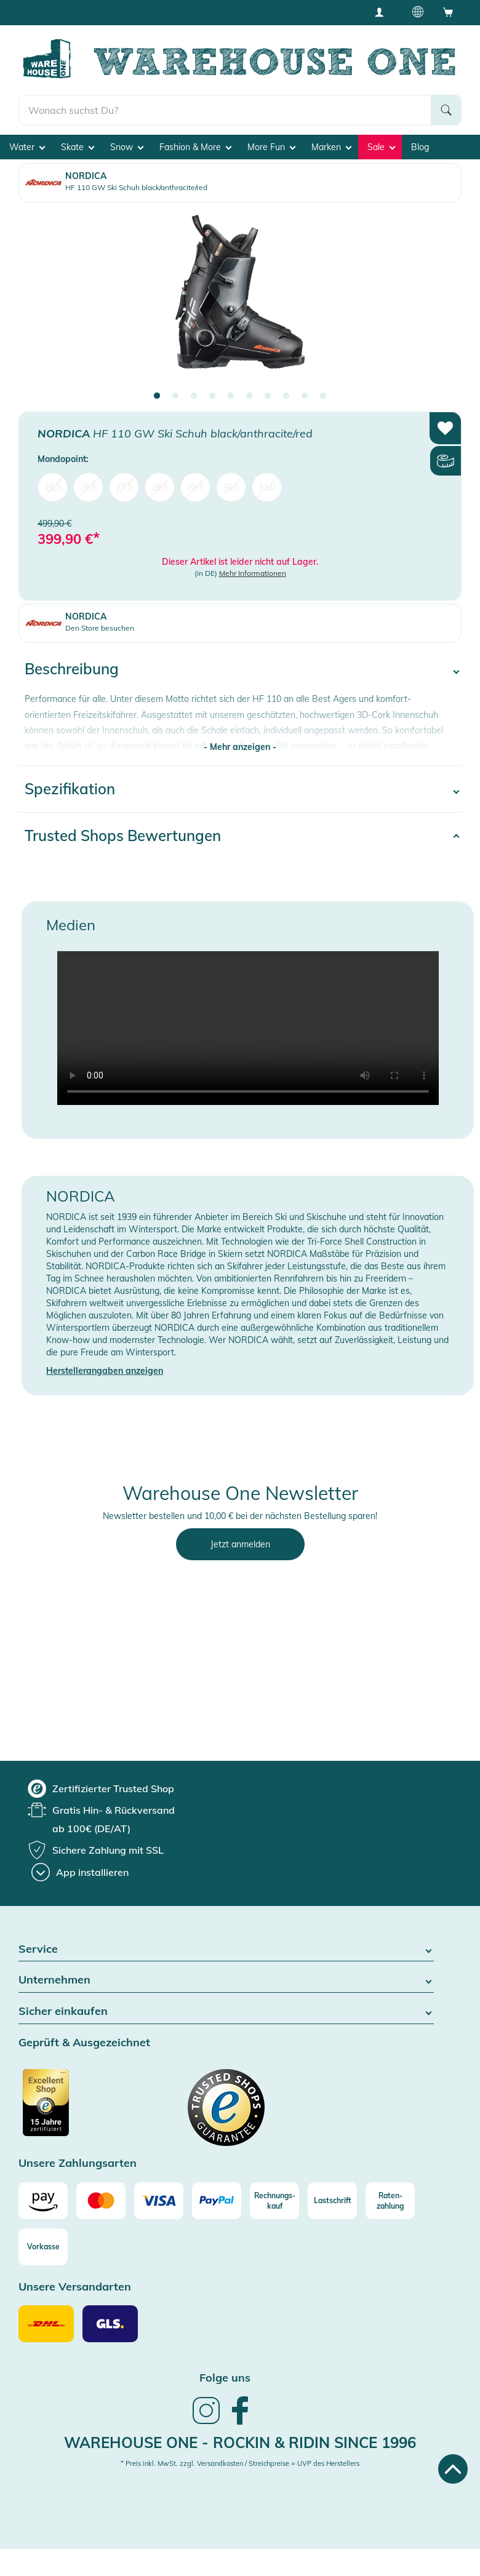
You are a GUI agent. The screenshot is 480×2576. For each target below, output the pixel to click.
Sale (381, 147)
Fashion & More (195, 147)
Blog (420, 147)
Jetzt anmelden (240, 1544)
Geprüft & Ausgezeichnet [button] (84, 2042)
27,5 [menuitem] (124, 487)
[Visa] (158, 2200)
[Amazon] (43, 2200)
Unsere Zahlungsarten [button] (77, 2163)
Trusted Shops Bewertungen (123, 835)
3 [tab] (194, 396)
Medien (70, 924)
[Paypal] (216, 2200)
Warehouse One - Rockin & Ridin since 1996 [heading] (240, 2442)
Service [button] (226, 1949)
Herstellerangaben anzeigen (104, 1370)
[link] (206, 2422)
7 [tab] (268, 396)
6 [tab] (249, 396)
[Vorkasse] (43, 2246)
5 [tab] (231, 396)
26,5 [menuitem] (88, 487)
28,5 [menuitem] (159, 487)
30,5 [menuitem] (231, 487)
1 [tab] (157, 396)
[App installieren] (80, 1872)
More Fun (271, 147)
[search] (224, 110)
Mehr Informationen (252, 573)
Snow (126, 147)
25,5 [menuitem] (52, 487)
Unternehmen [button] (226, 1980)
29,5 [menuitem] (195, 487)
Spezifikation (70, 789)
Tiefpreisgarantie (243, 12)
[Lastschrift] (332, 2200)
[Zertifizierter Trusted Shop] (69, 2109)
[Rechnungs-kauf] (274, 2200)
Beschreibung (72, 669)
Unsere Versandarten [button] (74, 2287)
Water (27, 147)
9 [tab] (304, 396)
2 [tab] (175, 396)
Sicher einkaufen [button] (226, 2011)
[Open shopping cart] (448, 11)
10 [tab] (323, 396)
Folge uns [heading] (224, 2378)
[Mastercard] (101, 2200)
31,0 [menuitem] (266, 487)
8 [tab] (286, 396)
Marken (331, 147)
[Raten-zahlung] (390, 2200)
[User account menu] (383, 11)
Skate (77, 147)
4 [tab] (212, 396)
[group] (101, 1788)
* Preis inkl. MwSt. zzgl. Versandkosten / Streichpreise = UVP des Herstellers (240, 2463)
